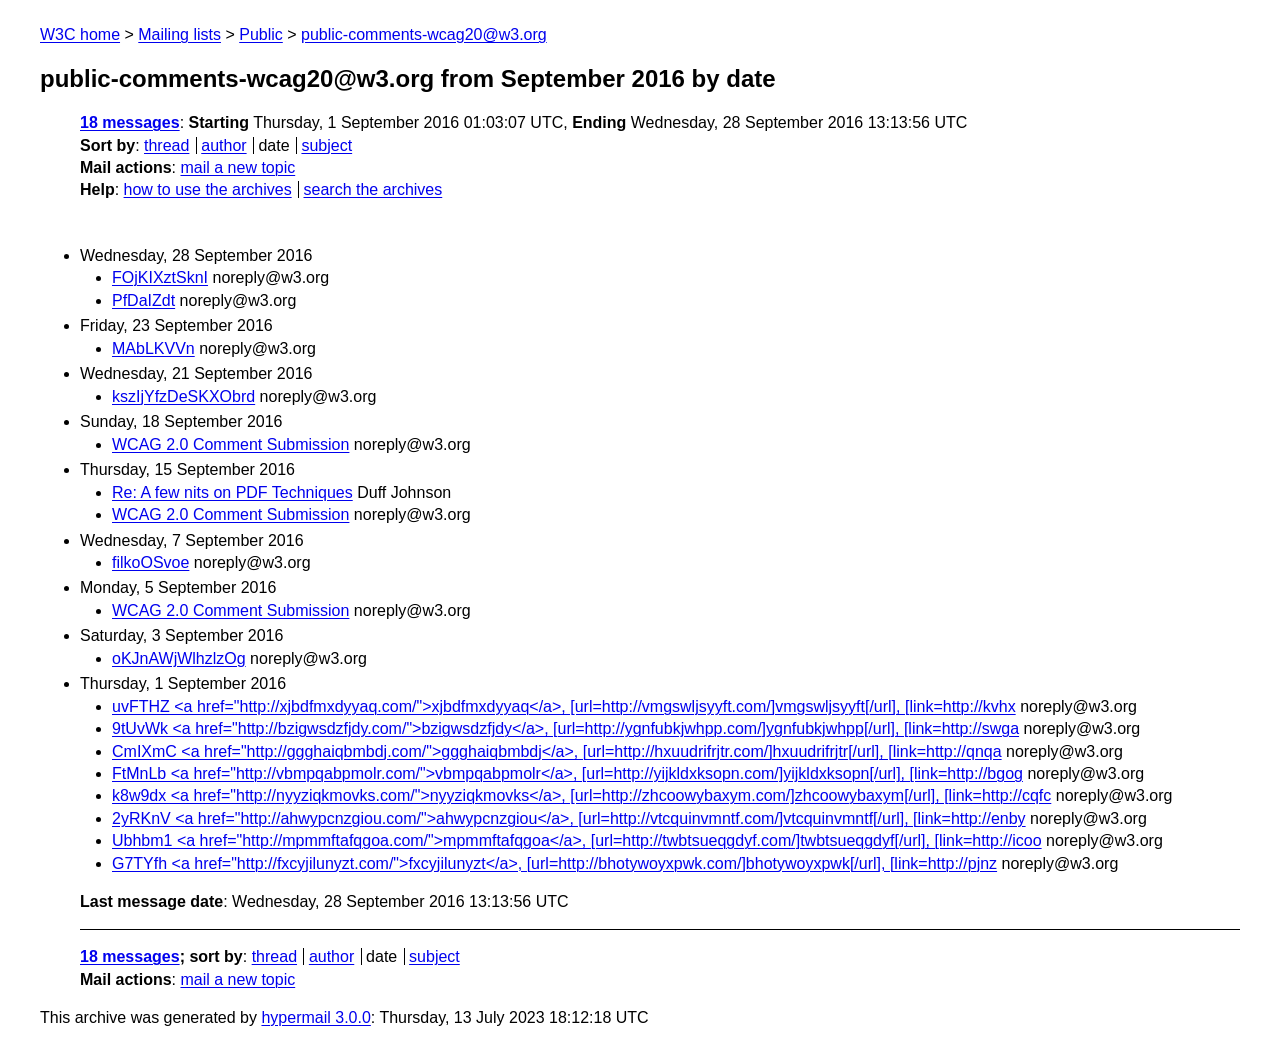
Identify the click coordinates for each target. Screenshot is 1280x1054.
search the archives (373, 189)
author (223, 145)
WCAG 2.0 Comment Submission (230, 444)
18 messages (130, 122)
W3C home (80, 34)
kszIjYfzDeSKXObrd (183, 396)
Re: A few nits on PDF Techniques (232, 492)
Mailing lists (179, 34)
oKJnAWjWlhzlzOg (179, 658)
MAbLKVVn (153, 348)
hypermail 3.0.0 (315, 1017)
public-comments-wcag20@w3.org (424, 34)
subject (326, 145)
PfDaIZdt (143, 300)
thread (166, 145)
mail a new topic (237, 167)
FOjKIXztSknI (160, 277)
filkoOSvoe (150, 562)
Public (261, 34)
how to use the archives (208, 189)
